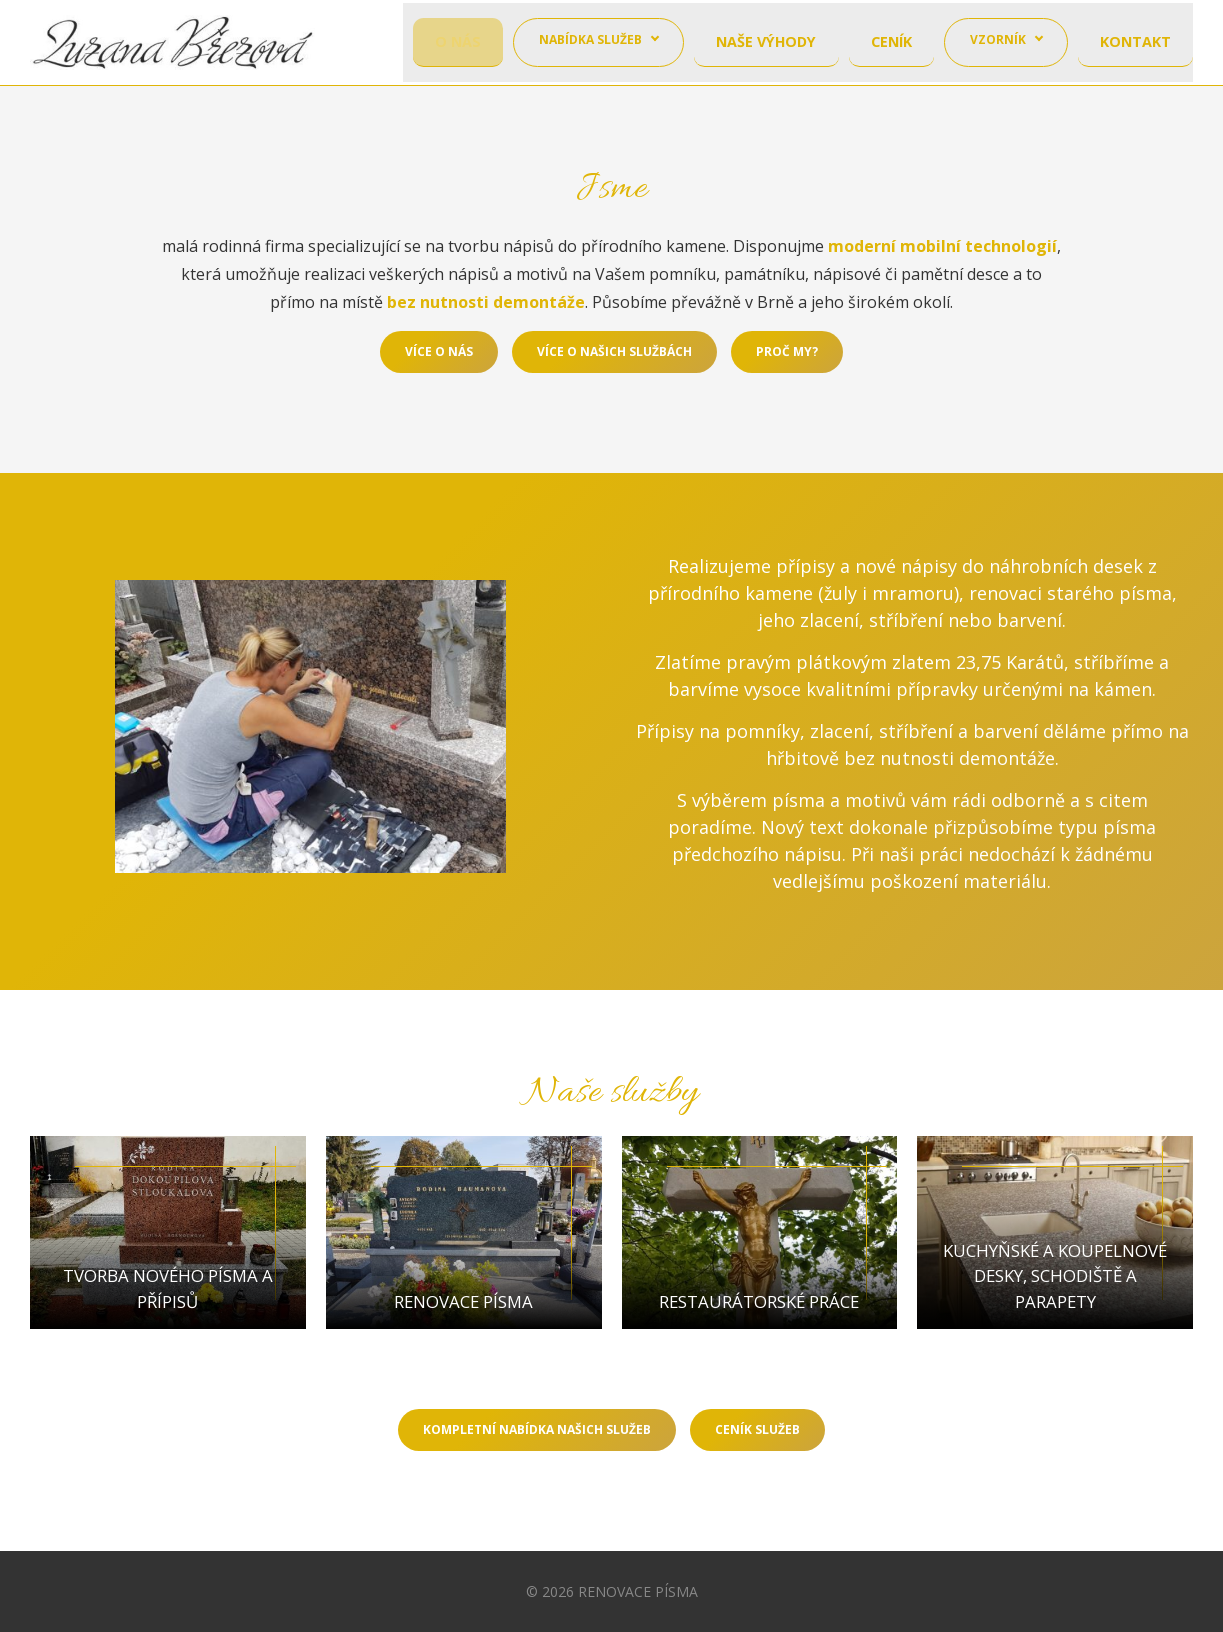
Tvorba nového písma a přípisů (168, 1307)
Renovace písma (464, 1321)
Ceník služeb (757, 1434)
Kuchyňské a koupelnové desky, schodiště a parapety (1055, 1294)
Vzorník (1001, 41)
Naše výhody (768, 41)
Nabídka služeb (595, 41)
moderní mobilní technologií (942, 246)
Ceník (892, 41)
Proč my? (787, 351)
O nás (463, 41)
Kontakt (1137, 41)
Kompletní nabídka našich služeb (537, 1434)
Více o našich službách (614, 351)
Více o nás (439, 351)
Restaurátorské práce (759, 1321)
